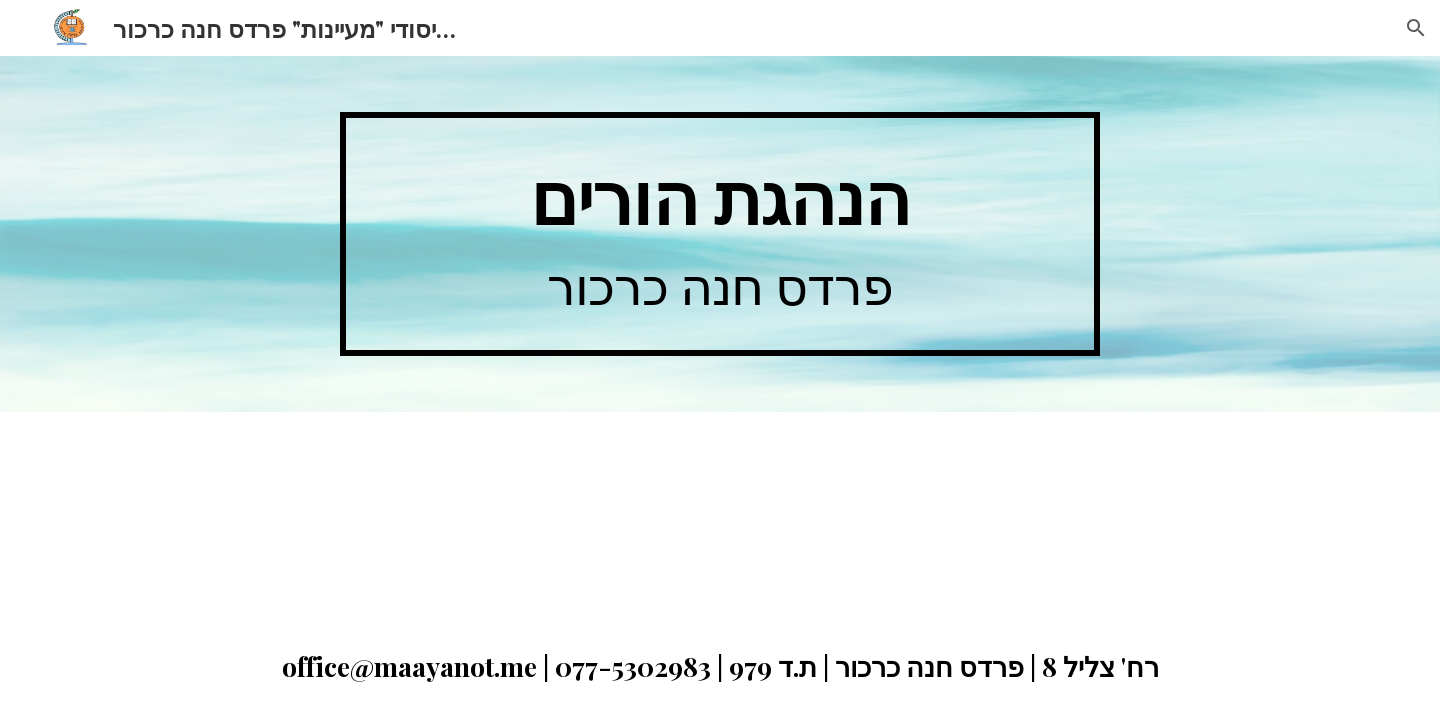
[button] (1416, 28)
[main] (720, 234)
